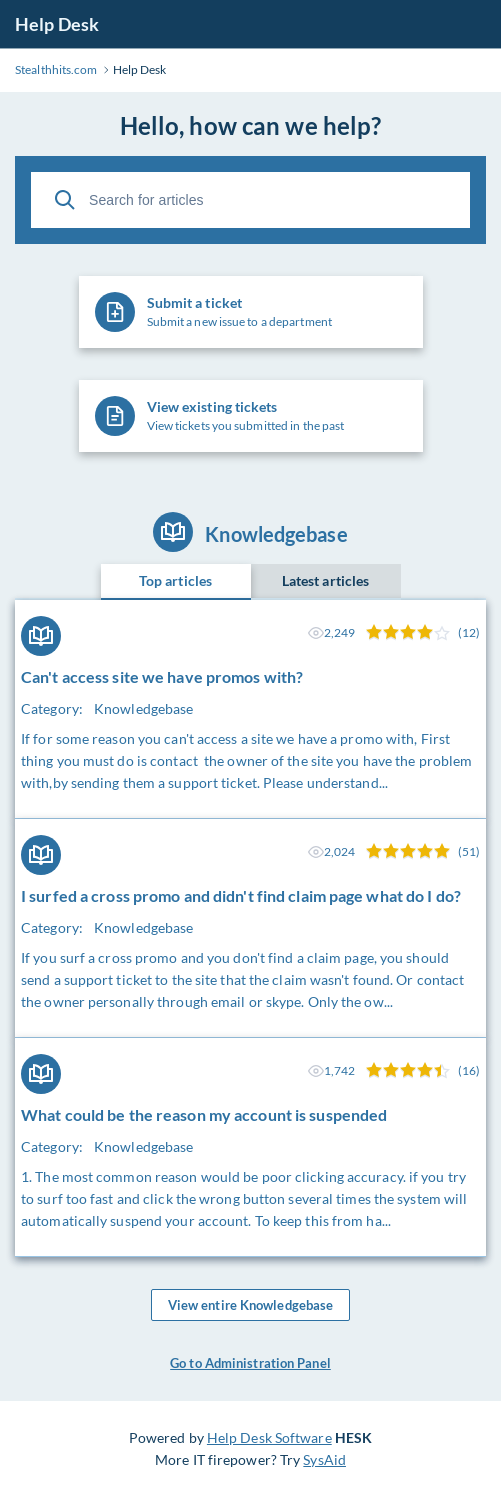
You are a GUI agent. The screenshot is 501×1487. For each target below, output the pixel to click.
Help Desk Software (269, 1437)
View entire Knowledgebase (251, 1305)
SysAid (324, 1459)
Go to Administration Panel (250, 1363)
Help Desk (57, 24)
